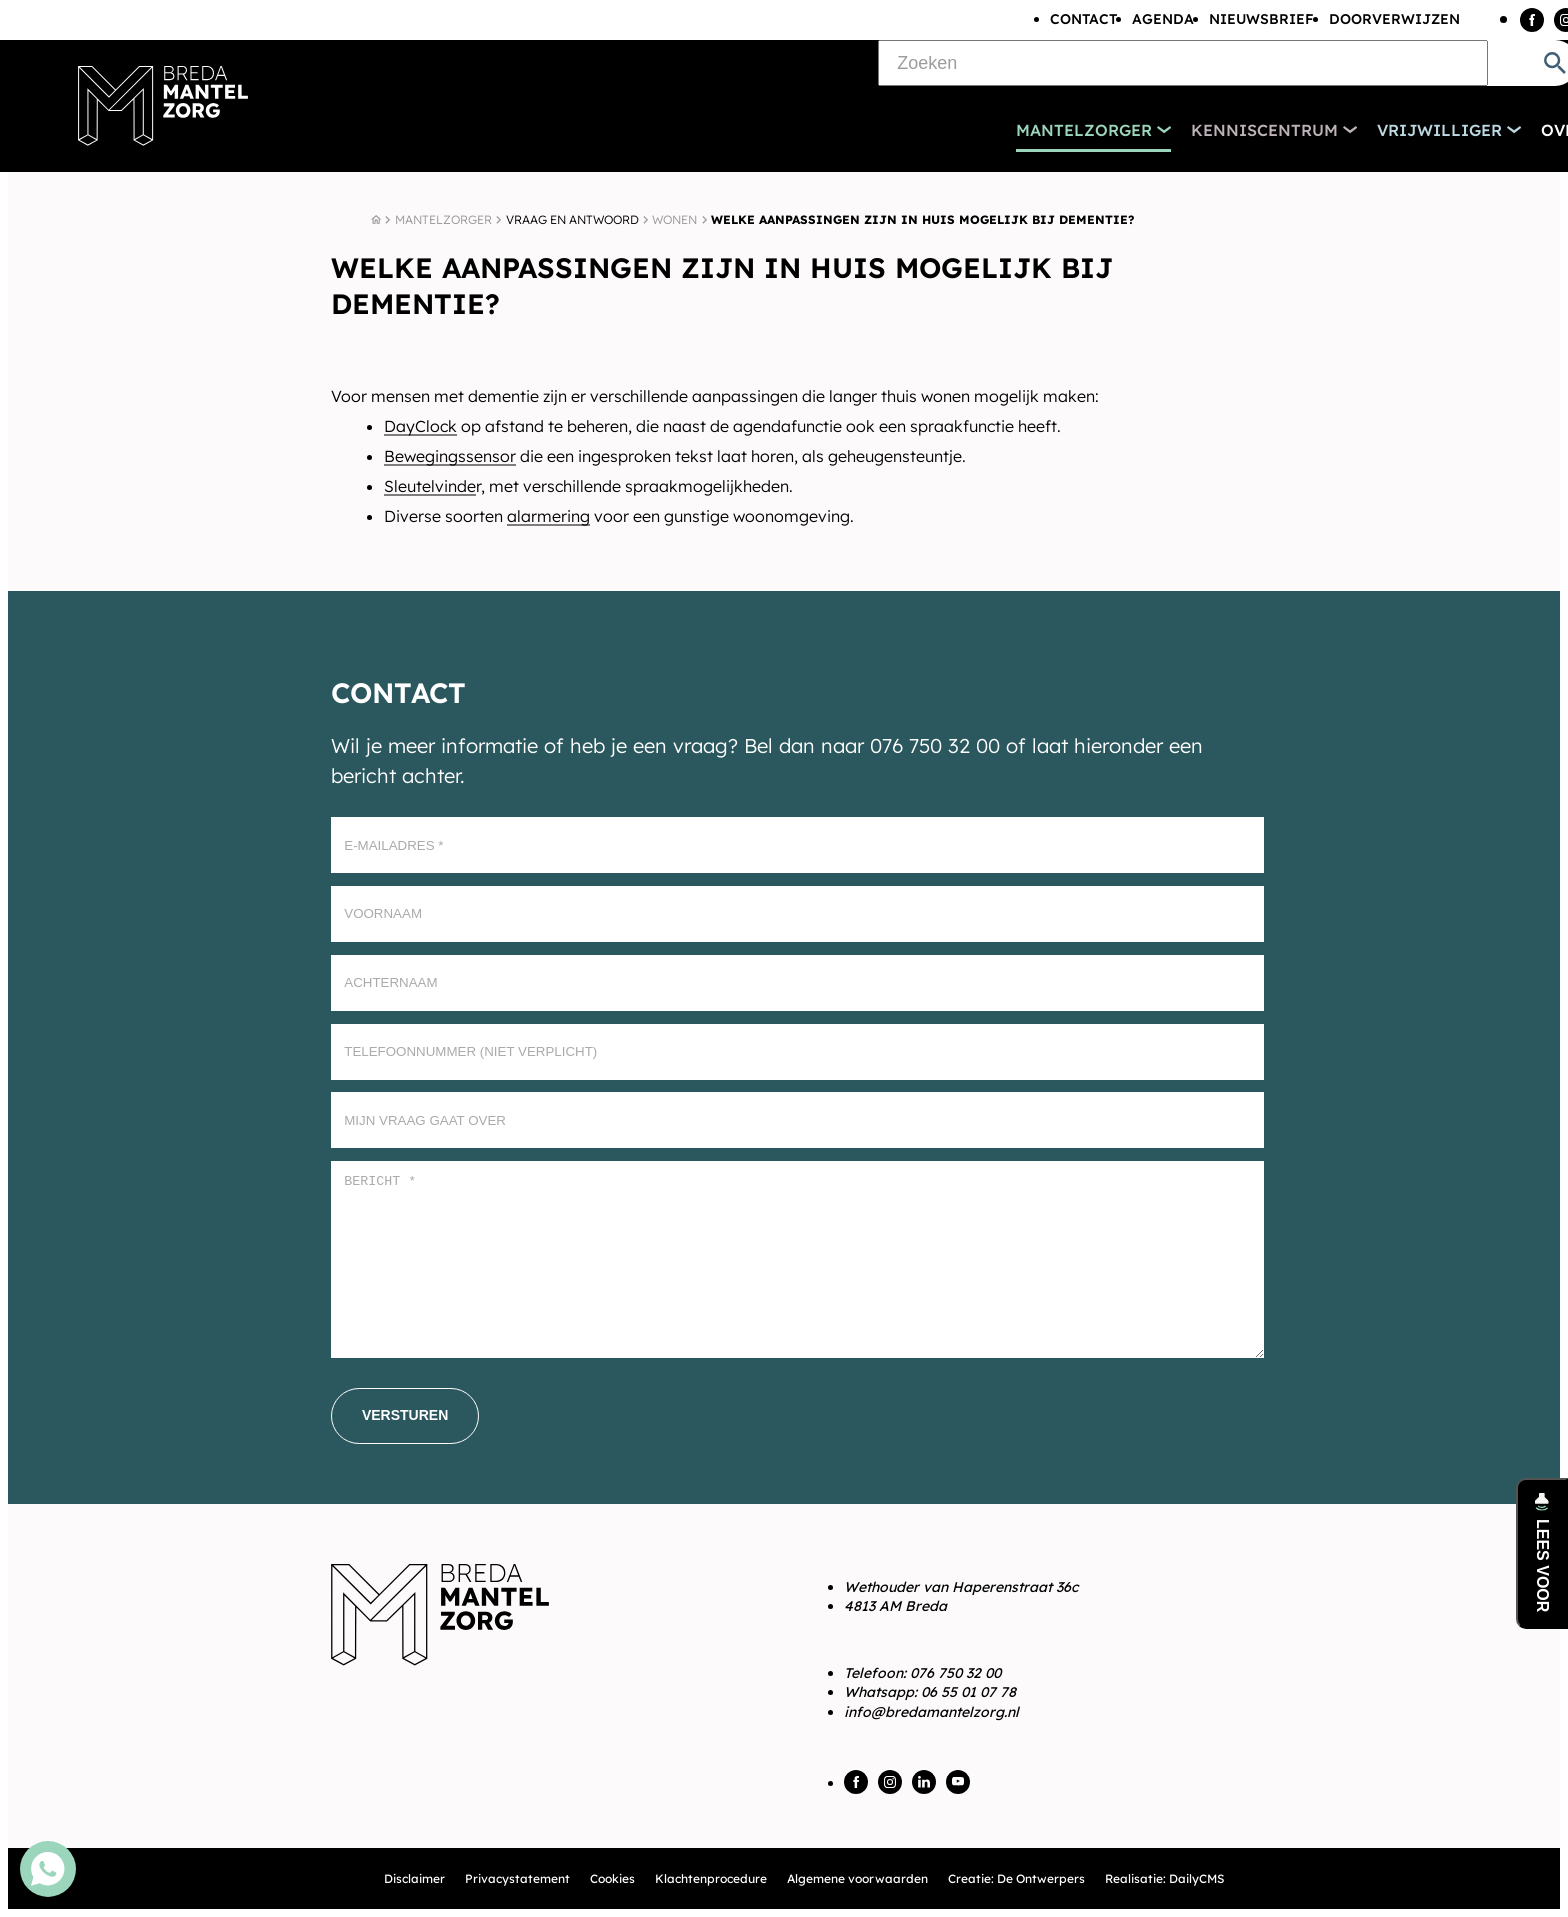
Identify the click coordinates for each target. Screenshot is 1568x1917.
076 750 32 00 (955, 1673)
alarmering (548, 516)
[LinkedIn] (924, 1782)
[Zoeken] (1183, 63)
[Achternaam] (797, 983)
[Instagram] (890, 1782)
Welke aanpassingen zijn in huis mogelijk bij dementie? (922, 219)
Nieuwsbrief (1261, 19)
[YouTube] (958, 1782)
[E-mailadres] (797, 845)
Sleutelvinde (430, 486)
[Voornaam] (797, 914)
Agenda (1163, 19)
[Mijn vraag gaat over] (797, 1120)
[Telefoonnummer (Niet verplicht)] (797, 1052)
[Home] (376, 220)
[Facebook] (1532, 20)
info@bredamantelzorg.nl (931, 1712)
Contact (1083, 19)
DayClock (420, 426)
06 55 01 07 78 (968, 1692)
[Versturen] (405, 1416)
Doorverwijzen (1394, 19)
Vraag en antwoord (572, 219)
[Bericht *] (797, 1259)
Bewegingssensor (450, 456)
